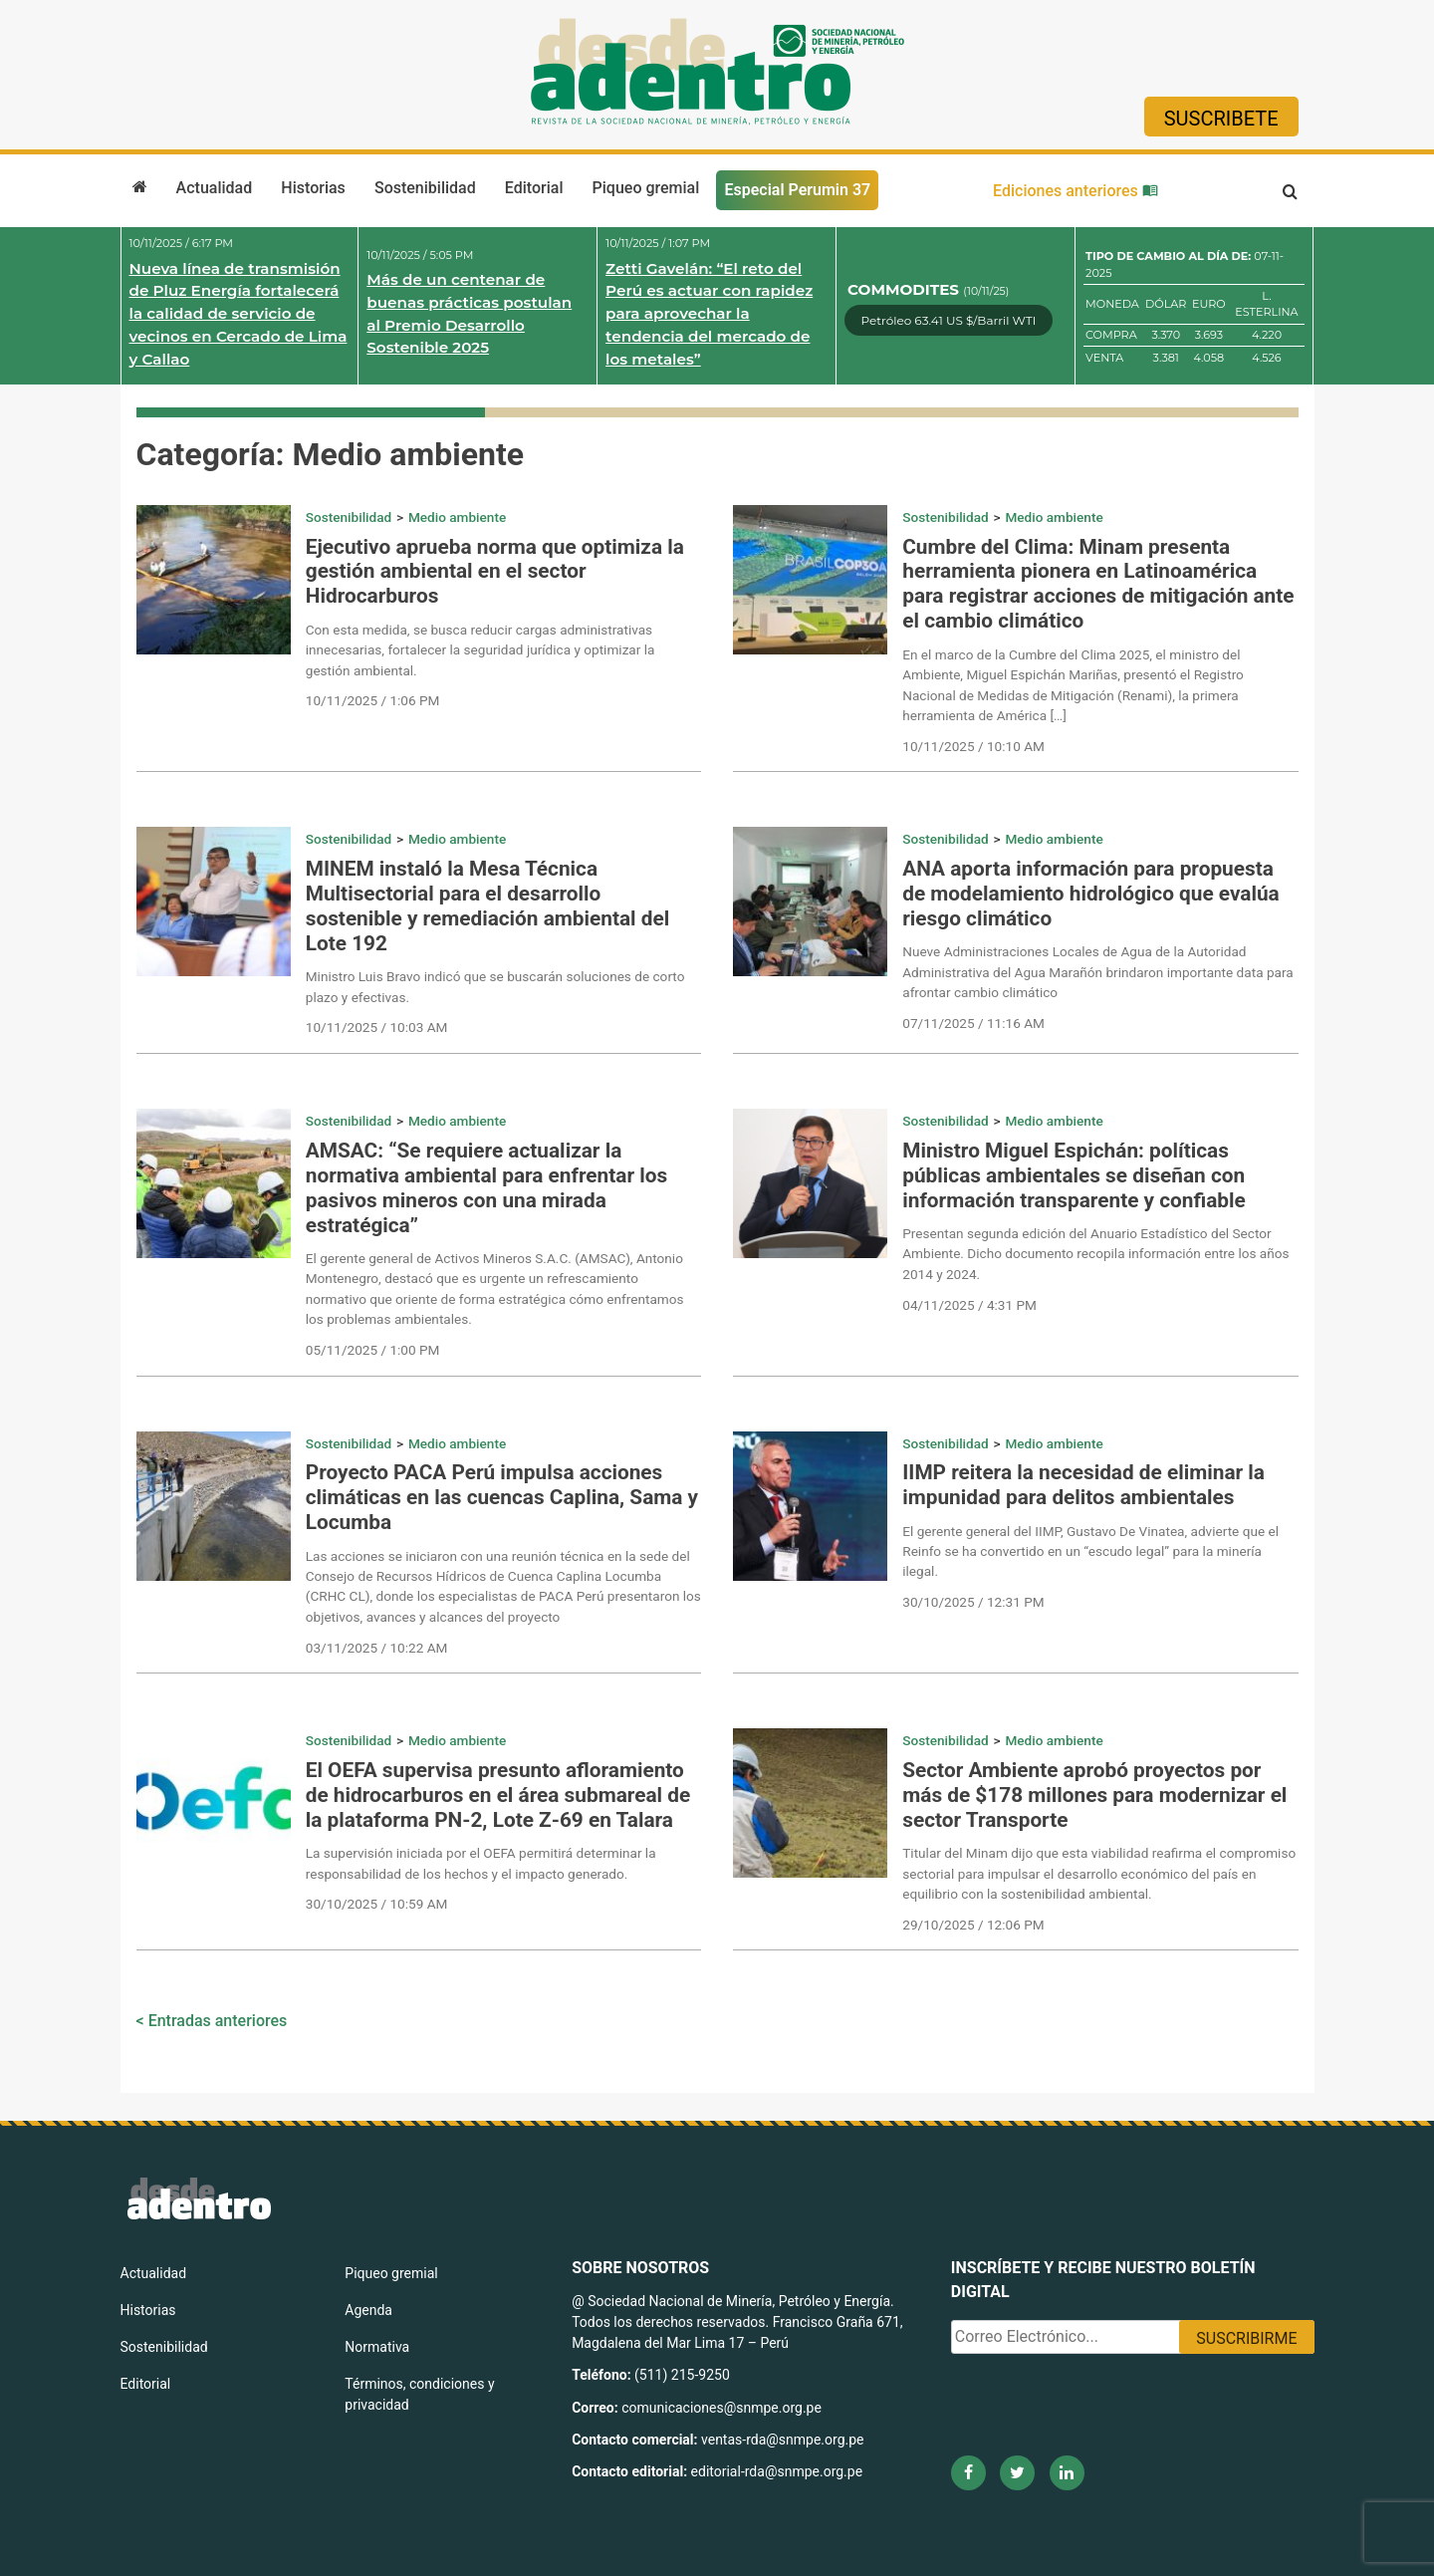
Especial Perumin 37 (797, 189)
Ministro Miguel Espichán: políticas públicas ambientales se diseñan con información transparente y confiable (1074, 1175)
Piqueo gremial (646, 187)
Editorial (534, 187)
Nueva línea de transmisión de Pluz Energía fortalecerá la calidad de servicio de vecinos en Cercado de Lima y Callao (238, 314)
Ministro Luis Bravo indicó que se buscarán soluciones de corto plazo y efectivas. (495, 986)
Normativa (377, 2347)
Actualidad (214, 187)
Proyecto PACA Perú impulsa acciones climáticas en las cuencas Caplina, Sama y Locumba (502, 1497)
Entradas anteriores (218, 2020)
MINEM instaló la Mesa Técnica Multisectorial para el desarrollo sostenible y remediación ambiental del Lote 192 (487, 906)
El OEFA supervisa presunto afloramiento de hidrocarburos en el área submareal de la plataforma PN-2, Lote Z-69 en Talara (498, 1795)
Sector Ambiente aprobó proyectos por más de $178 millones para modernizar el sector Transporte (1094, 1795)
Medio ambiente (457, 517)
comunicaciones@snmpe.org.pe (723, 2408)
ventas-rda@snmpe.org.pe (782, 2439)
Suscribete (1221, 118)
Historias (313, 187)
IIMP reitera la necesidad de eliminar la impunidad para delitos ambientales (1083, 1484)
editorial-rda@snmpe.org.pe (777, 2471)
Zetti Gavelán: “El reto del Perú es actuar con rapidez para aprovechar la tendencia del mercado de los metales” (709, 314)
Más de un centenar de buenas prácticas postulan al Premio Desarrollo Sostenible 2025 (469, 313)
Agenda (368, 2310)
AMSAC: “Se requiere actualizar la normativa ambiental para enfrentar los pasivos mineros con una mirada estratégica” (486, 1188)
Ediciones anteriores (1075, 190)
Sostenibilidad (425, 187)
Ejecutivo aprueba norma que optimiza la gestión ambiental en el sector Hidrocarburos (495, 572)
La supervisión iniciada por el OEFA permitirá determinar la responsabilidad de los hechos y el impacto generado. (481, 1863)
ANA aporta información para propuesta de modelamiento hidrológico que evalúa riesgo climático (1090, 893)
